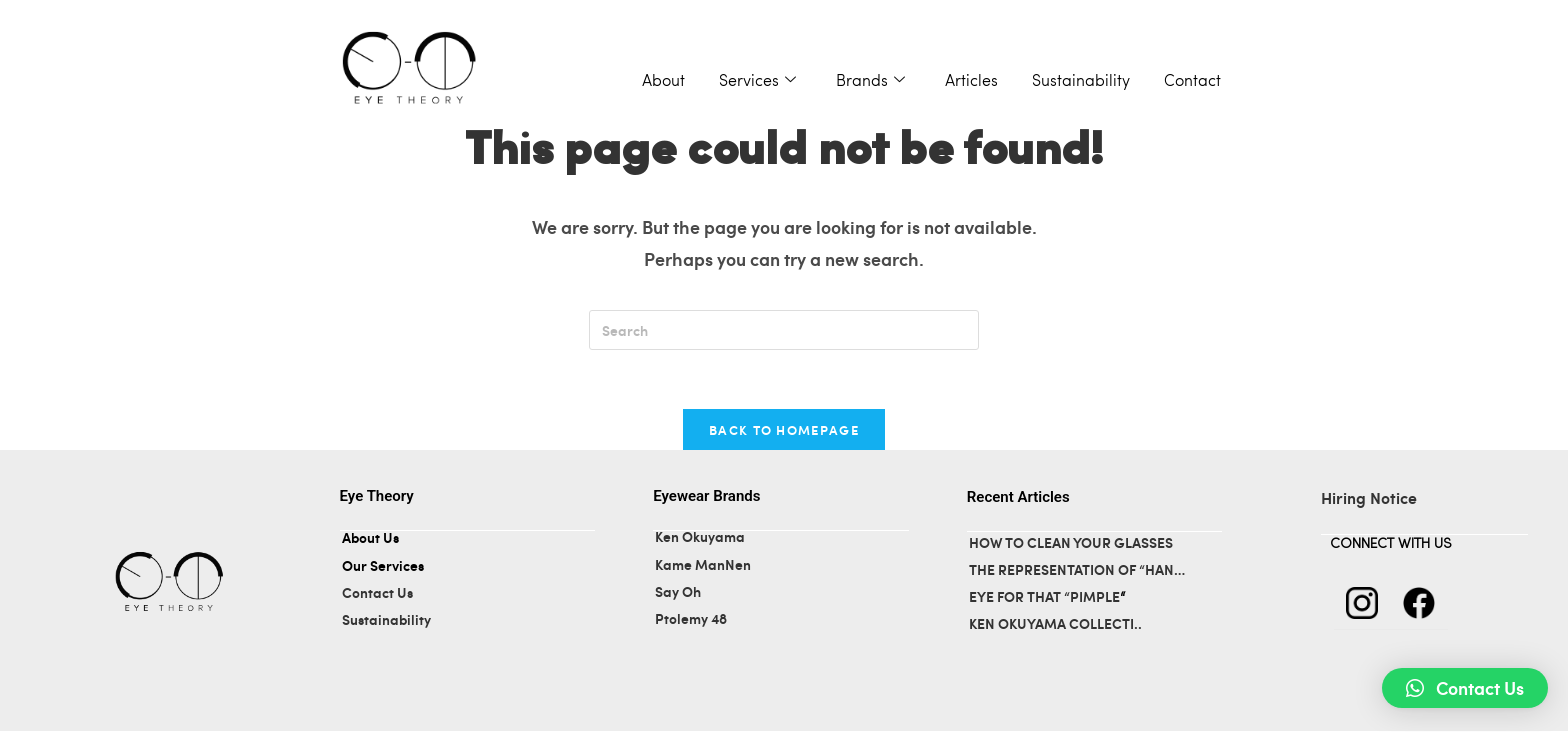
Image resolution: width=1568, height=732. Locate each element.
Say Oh (679, 592)
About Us (370, 539)
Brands (870, 82)
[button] (1465, 688)
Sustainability (1081, 82)
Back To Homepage (784, 430)
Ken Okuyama (700, 538)
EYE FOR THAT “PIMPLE (1044, 598)
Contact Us (377, 593)
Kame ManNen (703, 565)
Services (757, 82)
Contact (1192, 82)
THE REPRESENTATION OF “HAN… (1077, 571)
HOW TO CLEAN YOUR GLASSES (1071, 543)
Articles (971, 82)
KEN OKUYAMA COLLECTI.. (1055, 625)
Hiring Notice (1369, 498)
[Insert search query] (784, 330)
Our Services (383, 566)
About (663, 82)
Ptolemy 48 (691, 619)
